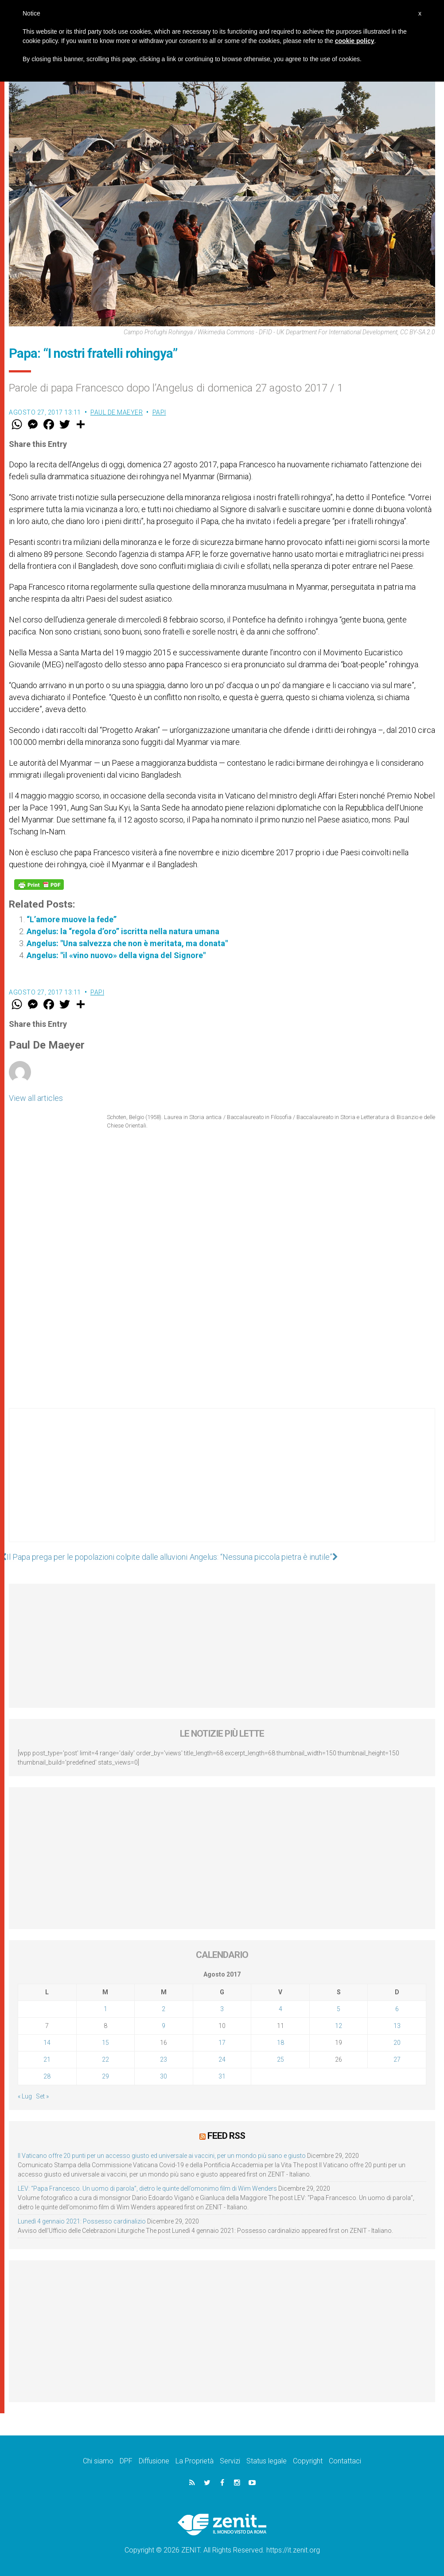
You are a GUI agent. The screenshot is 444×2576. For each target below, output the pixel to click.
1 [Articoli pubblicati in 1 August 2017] (105, 2008)
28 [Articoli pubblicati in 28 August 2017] (47, 2076)
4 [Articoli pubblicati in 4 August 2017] (280, 2008)
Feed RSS (226, 2135)
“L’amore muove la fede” (72, 919)
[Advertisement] (222, 1484)
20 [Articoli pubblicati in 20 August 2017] (397, 2042)
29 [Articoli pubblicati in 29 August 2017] (105, 2076)
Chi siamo (98, 2461)
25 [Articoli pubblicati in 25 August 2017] (280, 2059)
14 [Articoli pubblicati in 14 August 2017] (47, 2042)
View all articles (36, 1098)
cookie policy (354, 40)
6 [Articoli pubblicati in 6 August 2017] (397, 2008)
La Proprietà (194, 2461)
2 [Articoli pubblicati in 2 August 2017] (163, 2008)
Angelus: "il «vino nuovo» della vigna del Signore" (116, 955)
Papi (159, 412)
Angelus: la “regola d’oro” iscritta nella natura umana (123, 931)
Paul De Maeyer (116, 412)
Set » (42, 2096)
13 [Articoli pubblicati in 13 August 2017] (397, 2025)
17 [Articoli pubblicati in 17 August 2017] (222, 2042)
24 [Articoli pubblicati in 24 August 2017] (222, 2059)
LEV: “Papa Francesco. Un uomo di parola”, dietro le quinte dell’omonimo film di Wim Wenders (147, 2188)
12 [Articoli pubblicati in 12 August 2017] (338, 2025)
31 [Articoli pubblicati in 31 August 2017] (222, 2076)
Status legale (266, 2461)
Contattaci (345, 2461)
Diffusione (154, 2461)
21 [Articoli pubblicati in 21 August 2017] (47, 2059)
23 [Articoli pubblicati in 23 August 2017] (163, 2059)
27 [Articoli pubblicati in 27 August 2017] (397, 2059)
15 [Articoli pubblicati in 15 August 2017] (105, 2042)
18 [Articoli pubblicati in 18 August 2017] (280, 2042)
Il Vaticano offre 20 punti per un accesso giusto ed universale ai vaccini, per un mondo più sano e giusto (162, 2155)
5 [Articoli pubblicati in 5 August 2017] (338, 2008)
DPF (126, 2461)
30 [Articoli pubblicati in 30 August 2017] (163, 2076)
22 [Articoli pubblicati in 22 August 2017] (105, 2059)
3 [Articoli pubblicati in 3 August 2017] (222, 2008)
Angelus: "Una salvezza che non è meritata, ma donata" (127, 943)
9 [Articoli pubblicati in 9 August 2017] (163, 2025)
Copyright (308, 2461)
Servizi (230, 2461)
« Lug (25, 2096)
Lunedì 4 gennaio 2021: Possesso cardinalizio (82, 2221)
